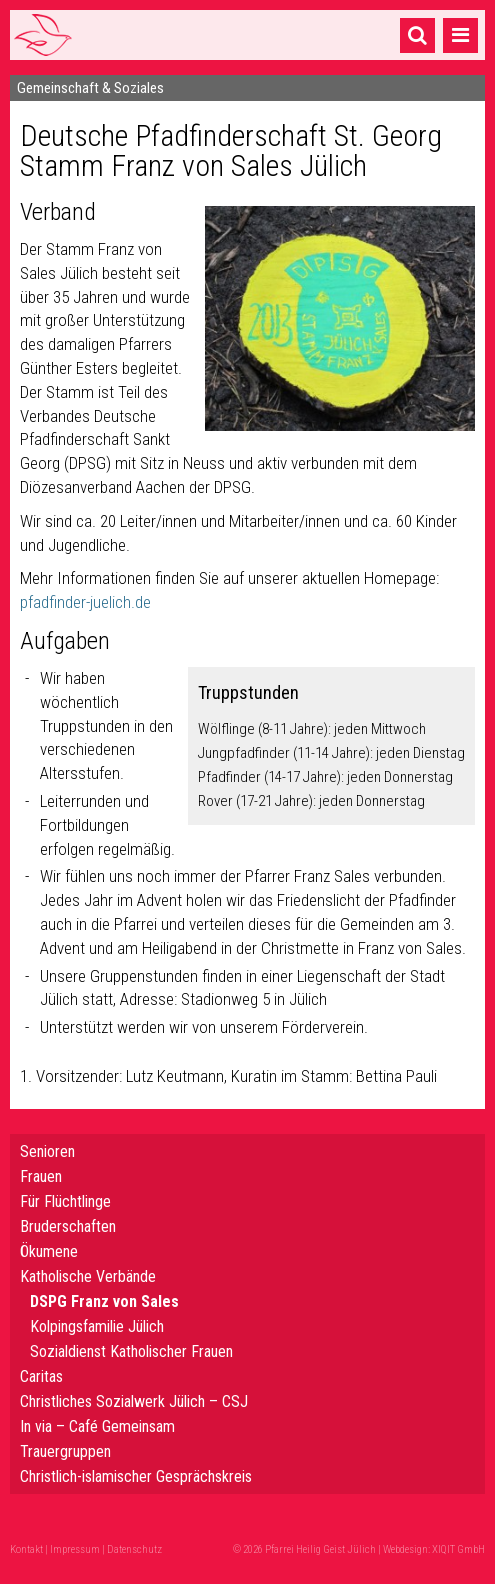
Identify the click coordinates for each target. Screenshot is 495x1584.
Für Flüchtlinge (65, 1201)
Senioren (47, 1151)
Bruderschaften (68, 1226)
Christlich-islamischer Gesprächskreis (136, 1476)
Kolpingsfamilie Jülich (97, 1326)
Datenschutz (134, 1549)
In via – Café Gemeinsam (97, 1426)
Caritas (41, 1376)
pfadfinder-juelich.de (85, 602)
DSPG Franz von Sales (104, 1301)
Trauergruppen (65, 1451)
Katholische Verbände (88, 1276)
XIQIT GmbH (458, 1549)
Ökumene (49, 1251)
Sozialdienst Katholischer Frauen (131, 1351)
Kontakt (26, 1549)
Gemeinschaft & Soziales (90, 88)
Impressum (75, 1549)
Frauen (41, 1176)
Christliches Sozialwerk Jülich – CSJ (134, 1401)
